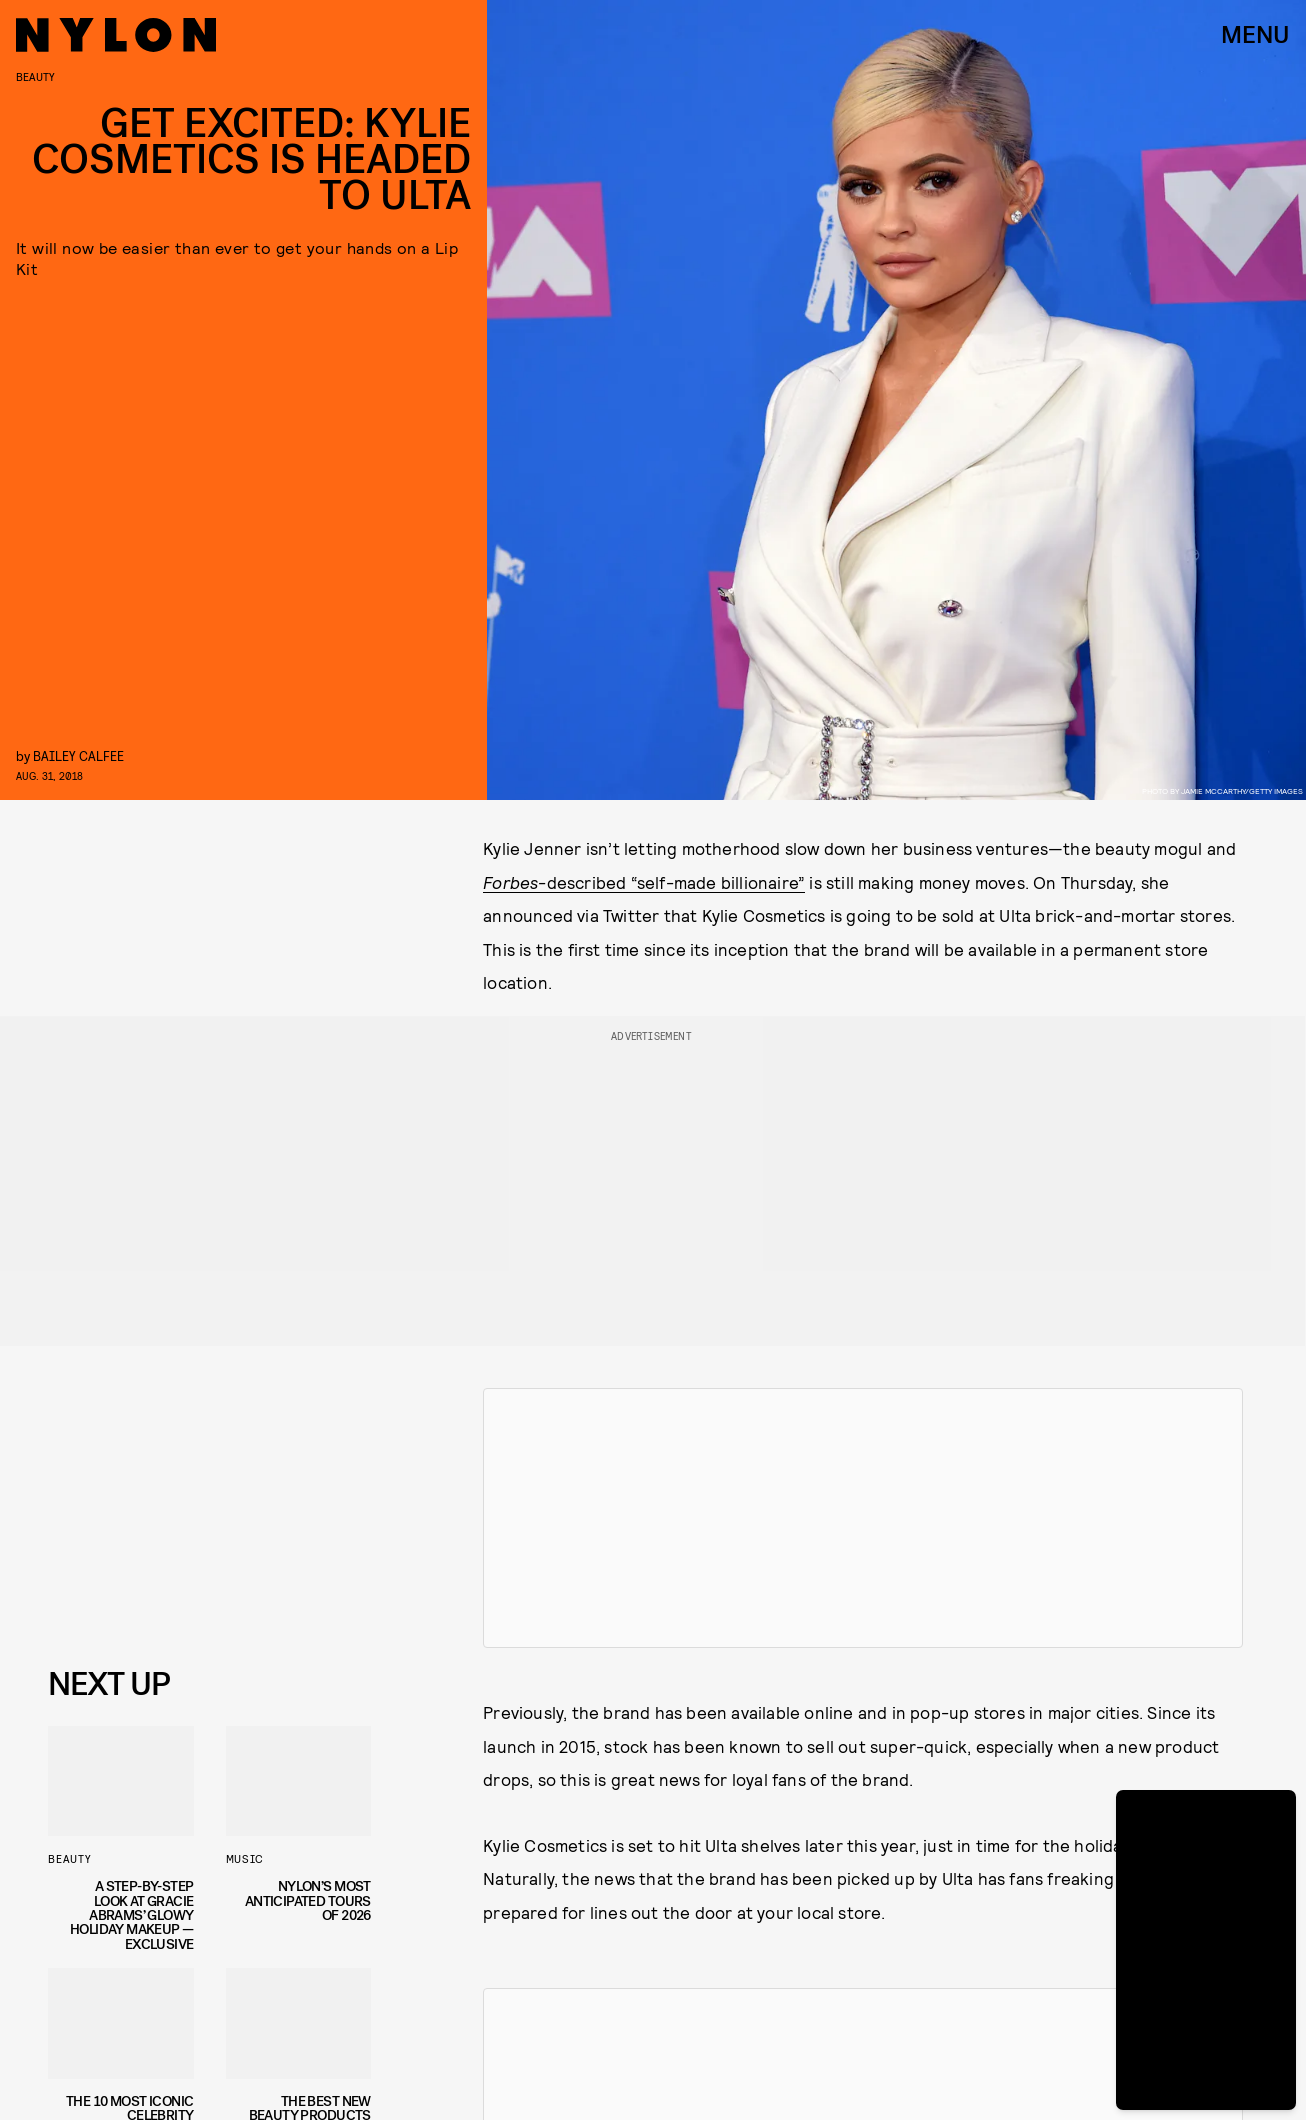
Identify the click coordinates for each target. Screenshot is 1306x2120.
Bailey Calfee (78, 755)
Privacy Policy (148, 1613)
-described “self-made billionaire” (644, 882)
